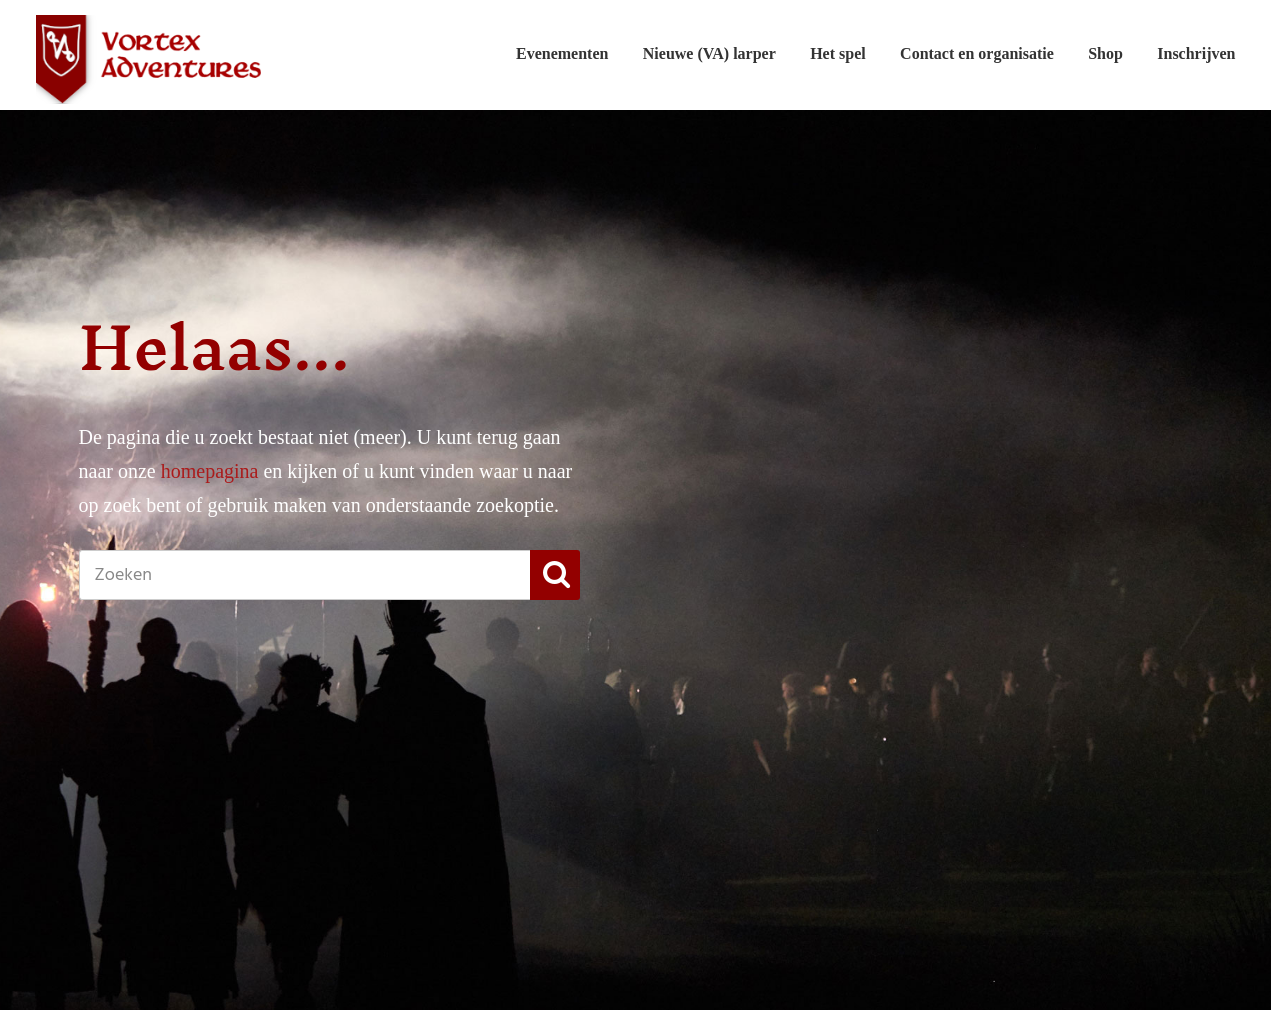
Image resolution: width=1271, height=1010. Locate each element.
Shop (1105, 53)
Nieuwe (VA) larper (709, 53)
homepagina (210, 471)
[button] (555, 575)
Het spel (838, 53)
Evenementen (562, 53)
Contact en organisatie (977, 53)
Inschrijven (1196, 53)
